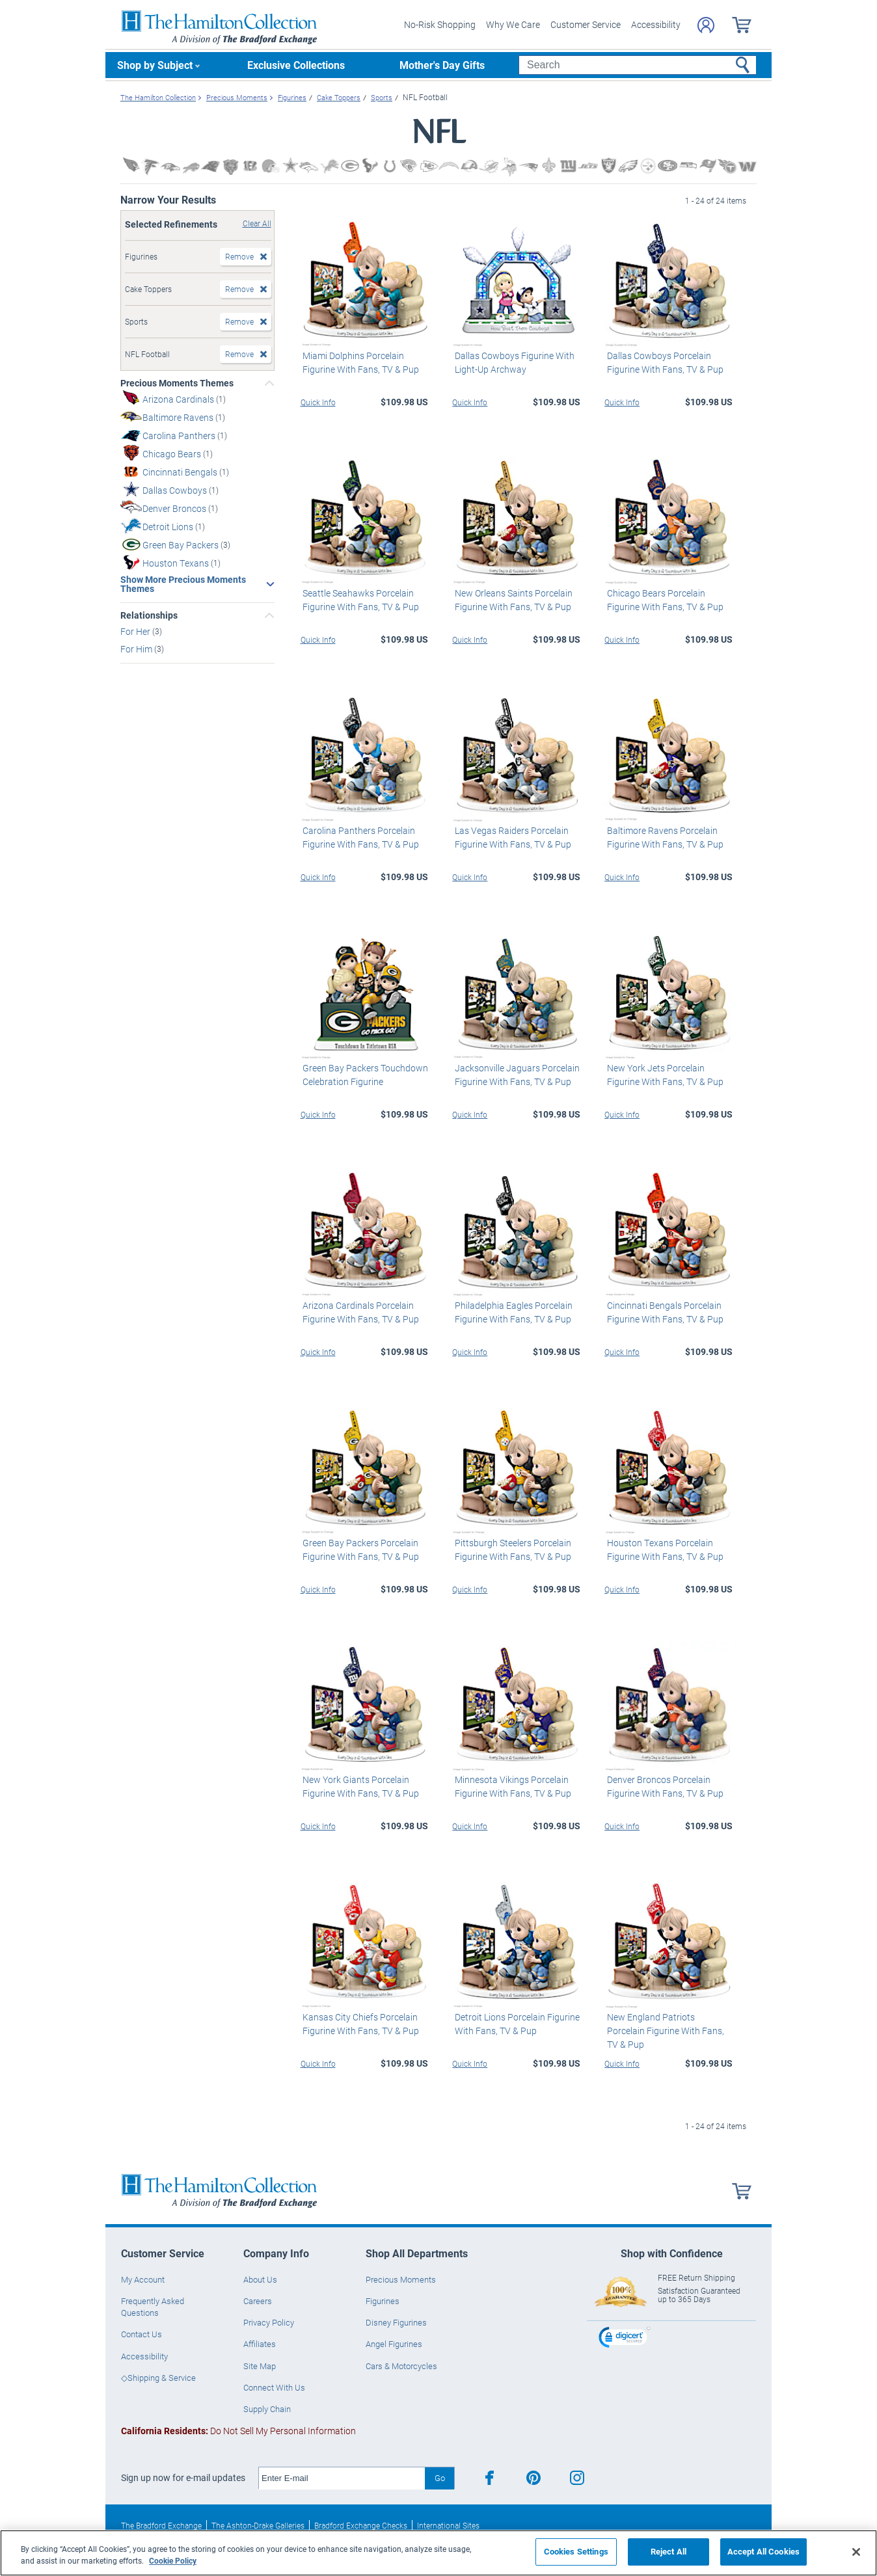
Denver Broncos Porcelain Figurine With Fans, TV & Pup (662, 1786)
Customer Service (585, 24)
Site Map (259, 2366)
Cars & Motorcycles (401, 2366)
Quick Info (318, 402)
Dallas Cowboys (175, 490)
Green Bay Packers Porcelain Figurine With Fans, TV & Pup (359, 1549)
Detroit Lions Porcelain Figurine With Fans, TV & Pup (514, 2024)
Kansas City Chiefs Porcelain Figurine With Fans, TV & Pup (359, 2024)
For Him (137, 649)
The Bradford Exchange (161, 2525)
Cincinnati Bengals (180, 472)
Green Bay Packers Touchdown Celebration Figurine (363, 1075)
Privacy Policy (268, 2322)
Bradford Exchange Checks (360, 2525)
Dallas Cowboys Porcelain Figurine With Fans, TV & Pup (662, 362)
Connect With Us (274, 2387)
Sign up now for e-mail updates (183, 2477)
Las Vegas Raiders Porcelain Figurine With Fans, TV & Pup (510, 837)
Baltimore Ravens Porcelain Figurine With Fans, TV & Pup (662, 837)
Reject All (668, 2551)
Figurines (382, 2301)
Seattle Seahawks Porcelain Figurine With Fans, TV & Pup (359, 600)
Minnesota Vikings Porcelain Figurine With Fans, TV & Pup (510, 1786)
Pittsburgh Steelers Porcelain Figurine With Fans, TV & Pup (510, 1549)
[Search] (637, 65)
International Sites (448, 2525)
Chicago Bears (172, 454)
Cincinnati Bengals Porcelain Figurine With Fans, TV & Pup (662, 1312)
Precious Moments (401, 2279)
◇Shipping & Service (158, 2377)
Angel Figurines (394, 2344)
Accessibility (656, 24)
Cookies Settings (576, 2551)
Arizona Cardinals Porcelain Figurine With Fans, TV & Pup (359, 1312)
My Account (143, 2279)
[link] (625, 2339)
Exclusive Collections (296, 65)
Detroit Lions (168, 526)
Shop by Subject (155, 65)
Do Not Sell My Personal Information (238, 2430)
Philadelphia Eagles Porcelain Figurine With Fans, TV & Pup (511, 1312)
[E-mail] (342, 2478)
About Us (260, 2279)
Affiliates (259, 2344)
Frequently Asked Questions (152, 2306)
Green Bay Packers (181, 545)
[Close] (856, 2552)
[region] (438, 2553)
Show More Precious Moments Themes (183, 584)
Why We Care (513, 24)
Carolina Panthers (179, 435)
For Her (136, 631)
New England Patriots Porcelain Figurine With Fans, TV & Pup (668, 2024)
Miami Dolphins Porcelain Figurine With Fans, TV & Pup (359, 362)
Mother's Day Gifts (442, 65)
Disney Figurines (396, 2322)
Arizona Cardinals (179, 399)
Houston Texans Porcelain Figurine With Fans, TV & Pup (662, 1549)
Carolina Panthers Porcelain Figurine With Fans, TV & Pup (359, 837)
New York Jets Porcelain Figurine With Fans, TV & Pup (662, 1075)
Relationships (149, 615)
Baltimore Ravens (178, 417)
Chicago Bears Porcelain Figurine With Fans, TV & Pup (662, 600)
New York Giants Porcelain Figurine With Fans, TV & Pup (359, 1786)
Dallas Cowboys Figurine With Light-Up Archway (512, 362)
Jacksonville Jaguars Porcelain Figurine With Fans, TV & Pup (514, 1075)
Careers (257, 2301)
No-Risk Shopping (440, 24)
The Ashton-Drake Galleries (257, 2525)
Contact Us (141, 2334)
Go (440, 2478)
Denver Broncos (175, 508)
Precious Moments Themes (177, 383)
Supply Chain (267, 2409)
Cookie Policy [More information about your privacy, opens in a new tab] (172, 2560)
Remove (239, 256)
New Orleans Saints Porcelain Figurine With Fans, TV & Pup (511, 600)
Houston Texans (176, 563)
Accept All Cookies (763, 2551)
